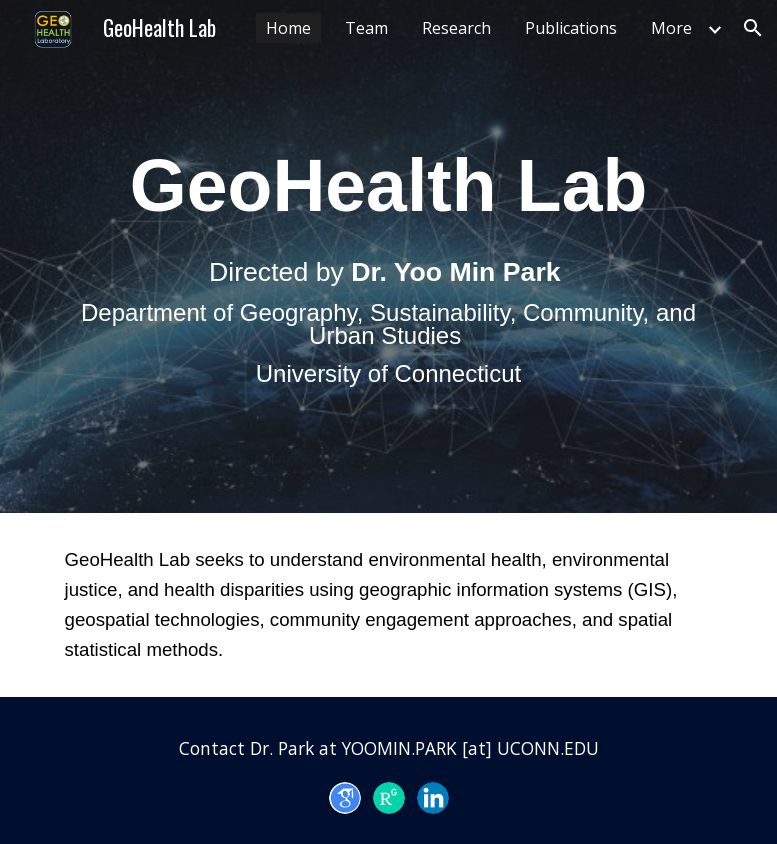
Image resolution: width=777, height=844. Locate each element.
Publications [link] (571, 28)
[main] (389, 256)
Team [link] (366, 28)
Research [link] (456, 28)
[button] (753, 28)
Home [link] (288, 28)
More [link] (671, 28)
